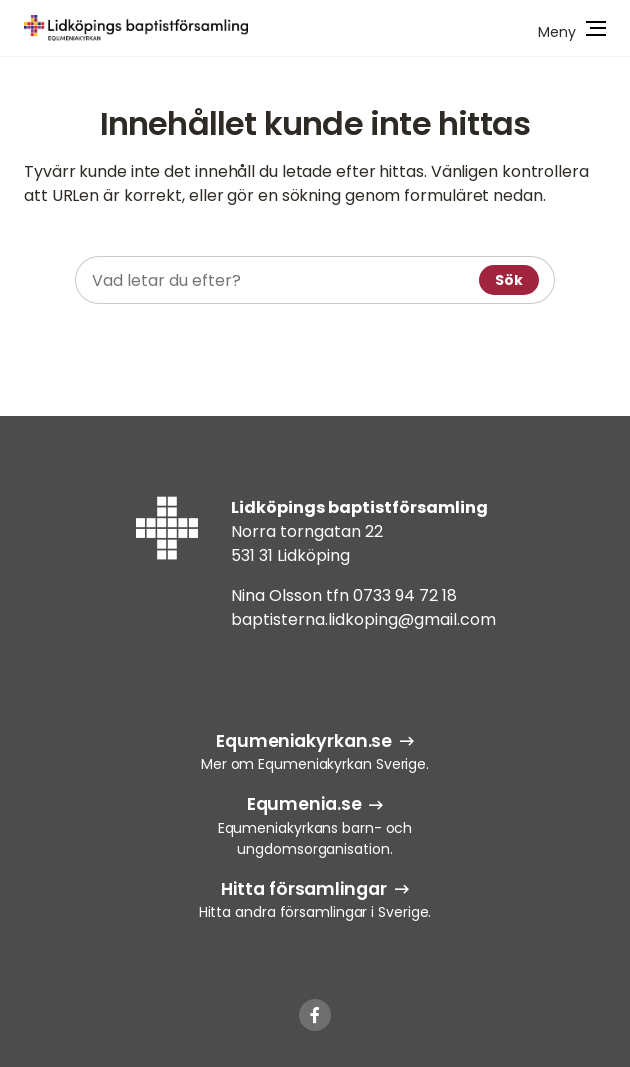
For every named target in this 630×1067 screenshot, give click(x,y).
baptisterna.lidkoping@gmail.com (363, 619)
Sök (509, 280)
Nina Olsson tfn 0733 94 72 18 (344, 595)
